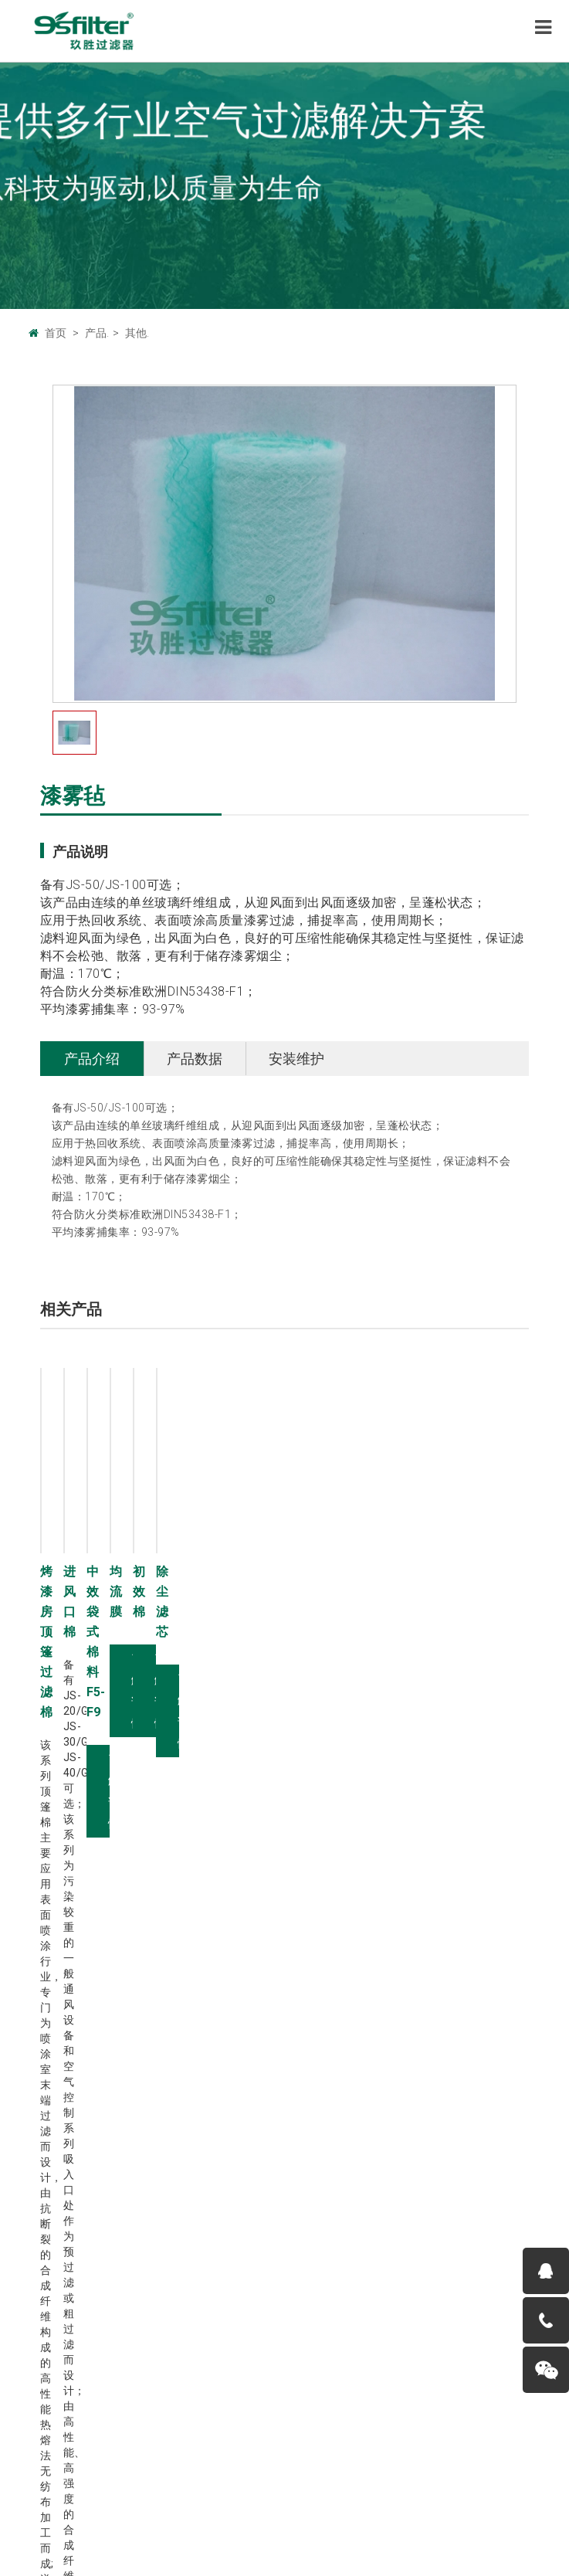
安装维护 (296, 1058)
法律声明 (250, 2479)
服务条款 (364, 2479)
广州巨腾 (115, 2438)
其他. (137, 333)
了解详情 (83, 1869)
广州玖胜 (173, 2438)
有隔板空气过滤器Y (343, 2082)
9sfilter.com (239, 2505)
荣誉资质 (50, 2099)
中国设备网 (235, 2438)
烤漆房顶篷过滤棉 (89, 1571)
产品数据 (194, 1058)
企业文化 (50, 2048)
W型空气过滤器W (338, 2099)
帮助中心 (307, 2479)
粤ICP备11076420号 (433, 2505)
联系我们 (193, 2479)
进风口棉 (320, 1571)
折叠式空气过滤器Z (343, 2048)
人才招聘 (50, 2082)
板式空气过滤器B (337, 2031)
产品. (97, 333)
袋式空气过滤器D (337, 2065)
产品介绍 (92, 1058)
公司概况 (50, 2031)
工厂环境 (50, 2065)
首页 (55, 333)
